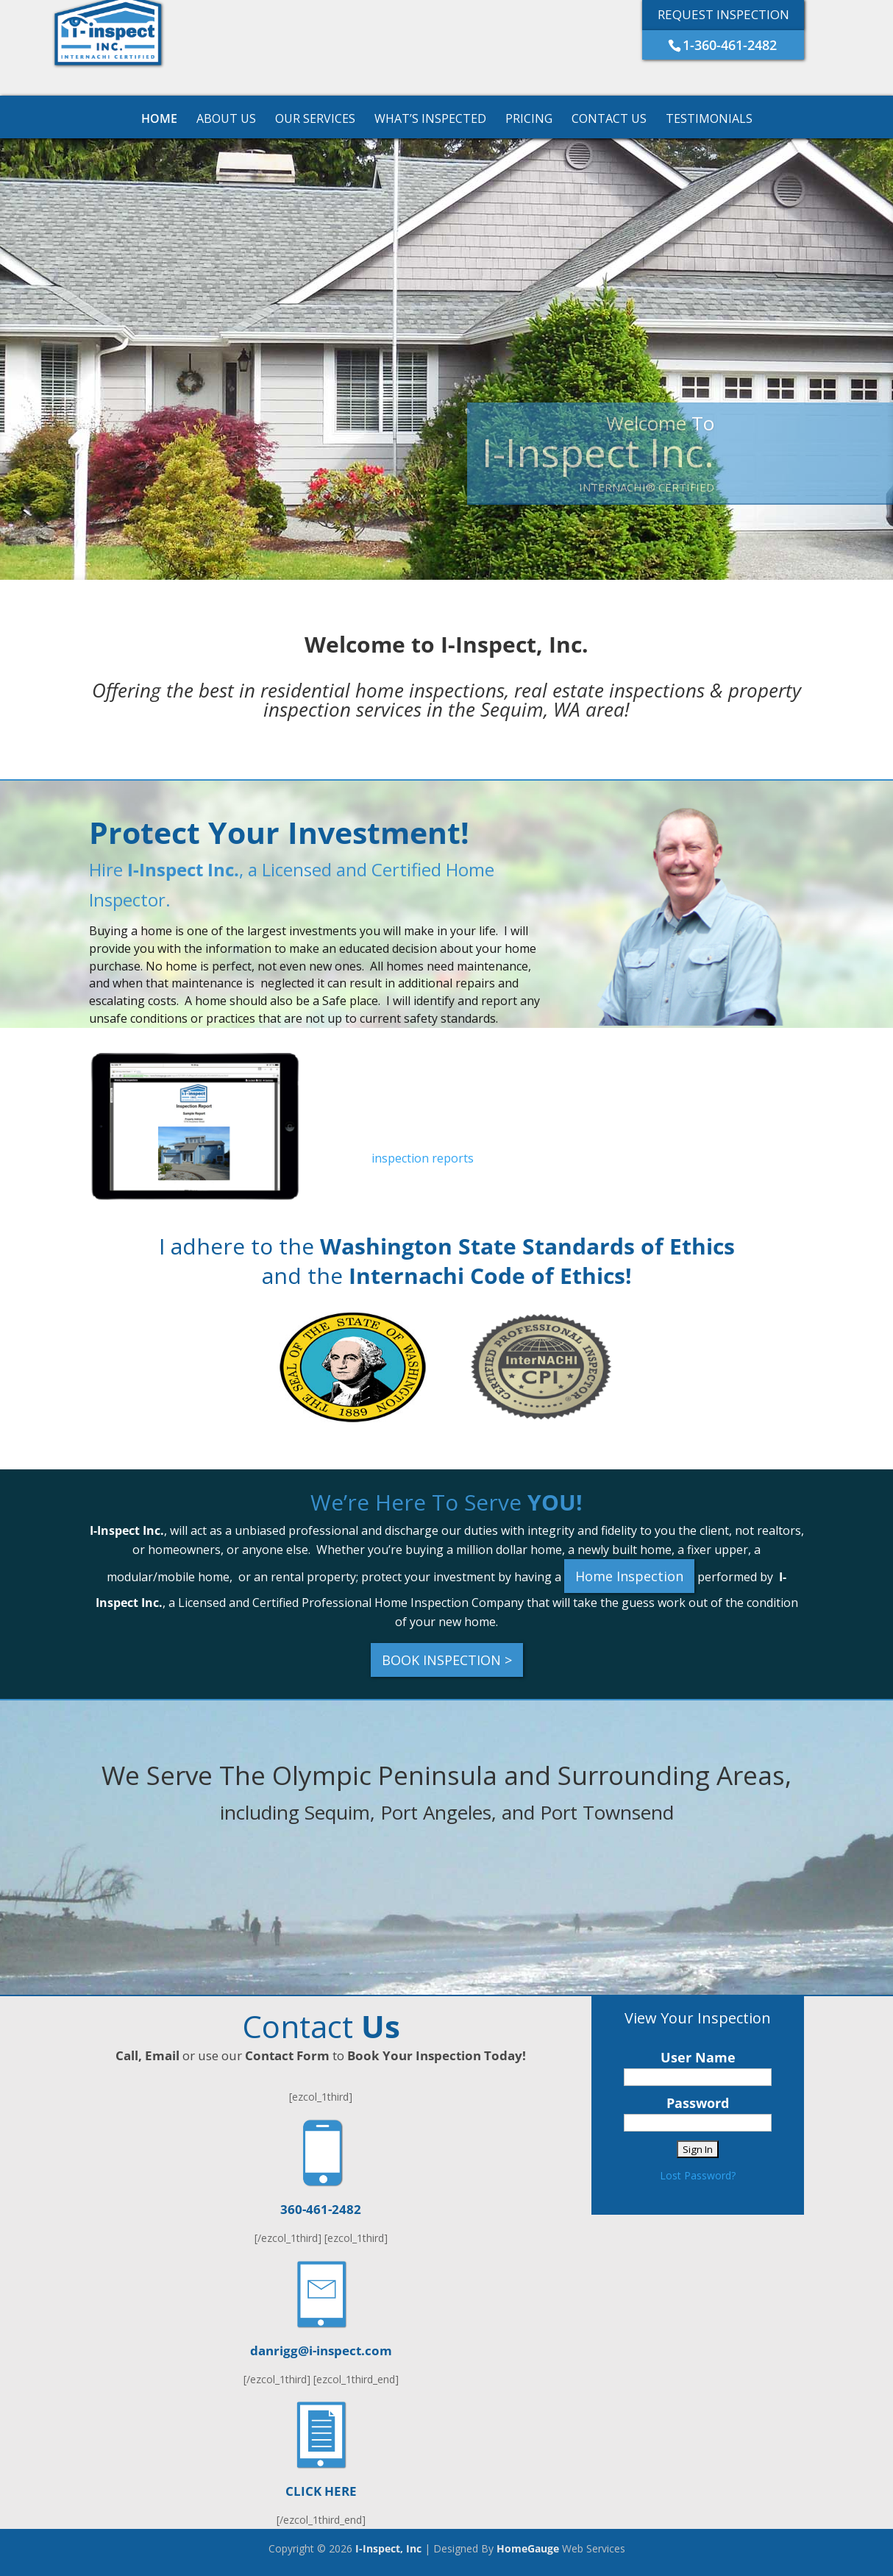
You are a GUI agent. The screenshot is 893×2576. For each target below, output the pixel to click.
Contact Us (609, 120)
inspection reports (422, 1158)
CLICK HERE (321, 2491)
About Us (226, 120)
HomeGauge (528, 2548)
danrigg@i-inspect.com (321, 2350)
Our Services (315, 120)
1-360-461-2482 (730, 45)
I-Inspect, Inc (388, 2548)
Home (159, 120)
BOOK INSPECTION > (447, 1660)
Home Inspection (629, 1576)
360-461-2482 (320, 2209)
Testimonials (709, 120)
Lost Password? (698, 2175)
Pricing (528, 120)
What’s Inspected (430, 120)
